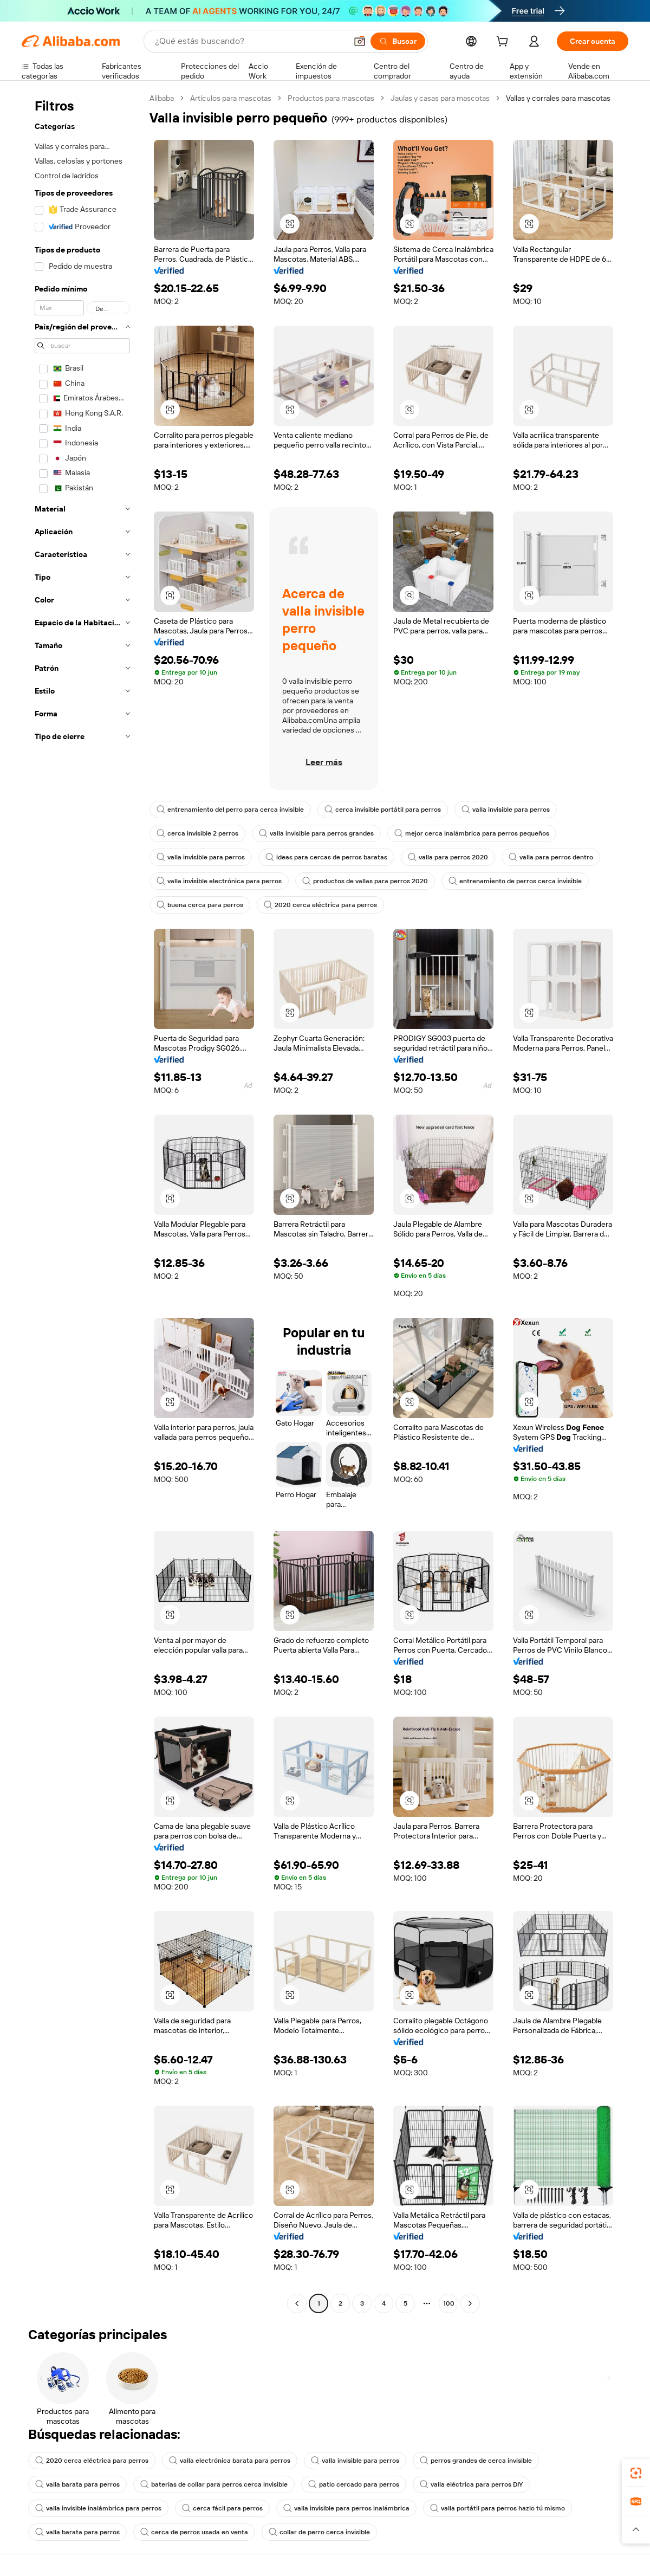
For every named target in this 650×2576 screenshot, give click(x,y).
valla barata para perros (77, 2484)
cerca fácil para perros (222, 2508)
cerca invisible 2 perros (197, 833)
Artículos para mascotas (230, 98)
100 (448, 2303)
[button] (359, 41)
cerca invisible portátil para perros (382, 809)
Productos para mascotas (331, 98)
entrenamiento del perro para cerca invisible (230, 809)
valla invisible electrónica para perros (219, 881)
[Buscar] (397, 41)
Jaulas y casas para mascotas (440, 98)
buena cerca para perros (200, 905)
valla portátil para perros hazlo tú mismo (497, 2508)
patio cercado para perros (353, 2484)
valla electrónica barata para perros (229, 2460)
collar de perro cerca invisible (319, 2532)
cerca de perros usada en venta (194, 2532)
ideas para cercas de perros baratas (326, 857)
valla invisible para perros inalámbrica (346, 2508)
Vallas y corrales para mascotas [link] (558, 98)
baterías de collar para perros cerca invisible (214, 2484)
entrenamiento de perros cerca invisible (515, 881)
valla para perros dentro (551, 857)
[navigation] (82, 1202)
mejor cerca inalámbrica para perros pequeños (471, 833)
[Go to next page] (470, 2303)
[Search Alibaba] (249, 41)
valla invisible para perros (505, 809)
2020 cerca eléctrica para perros (320, 905)
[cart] (504, 42)
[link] (636, 2473)
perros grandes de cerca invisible (476, 2460)
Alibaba (162, 98)
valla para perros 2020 (448, 857)
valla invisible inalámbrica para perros (98, 2508)
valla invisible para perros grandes (316, 833)
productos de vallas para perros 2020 (365, 881)
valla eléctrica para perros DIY (471, 2484)
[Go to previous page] (297, 2303)
